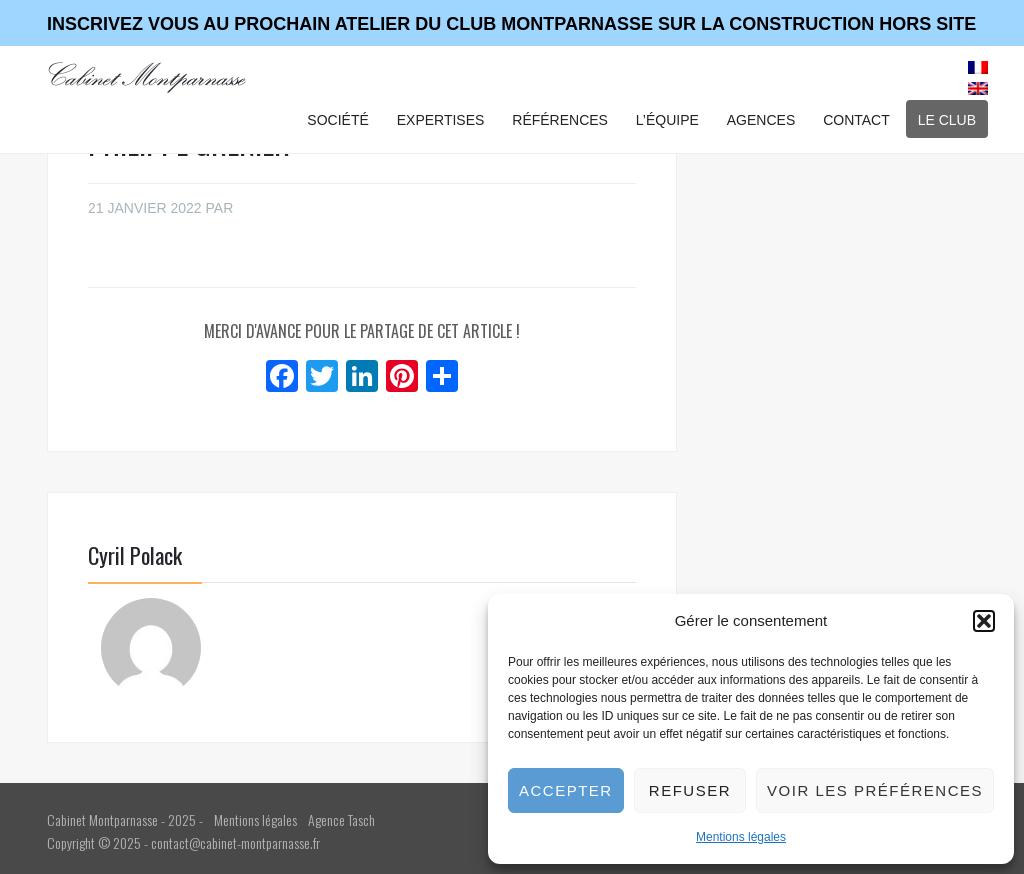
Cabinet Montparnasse (148, 77)
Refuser (690, 790)
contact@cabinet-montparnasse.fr (235, 842)
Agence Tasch (341, 819)
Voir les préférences (875, 790)
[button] (984, 621)
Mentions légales (741, 837)
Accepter (566, 790)
